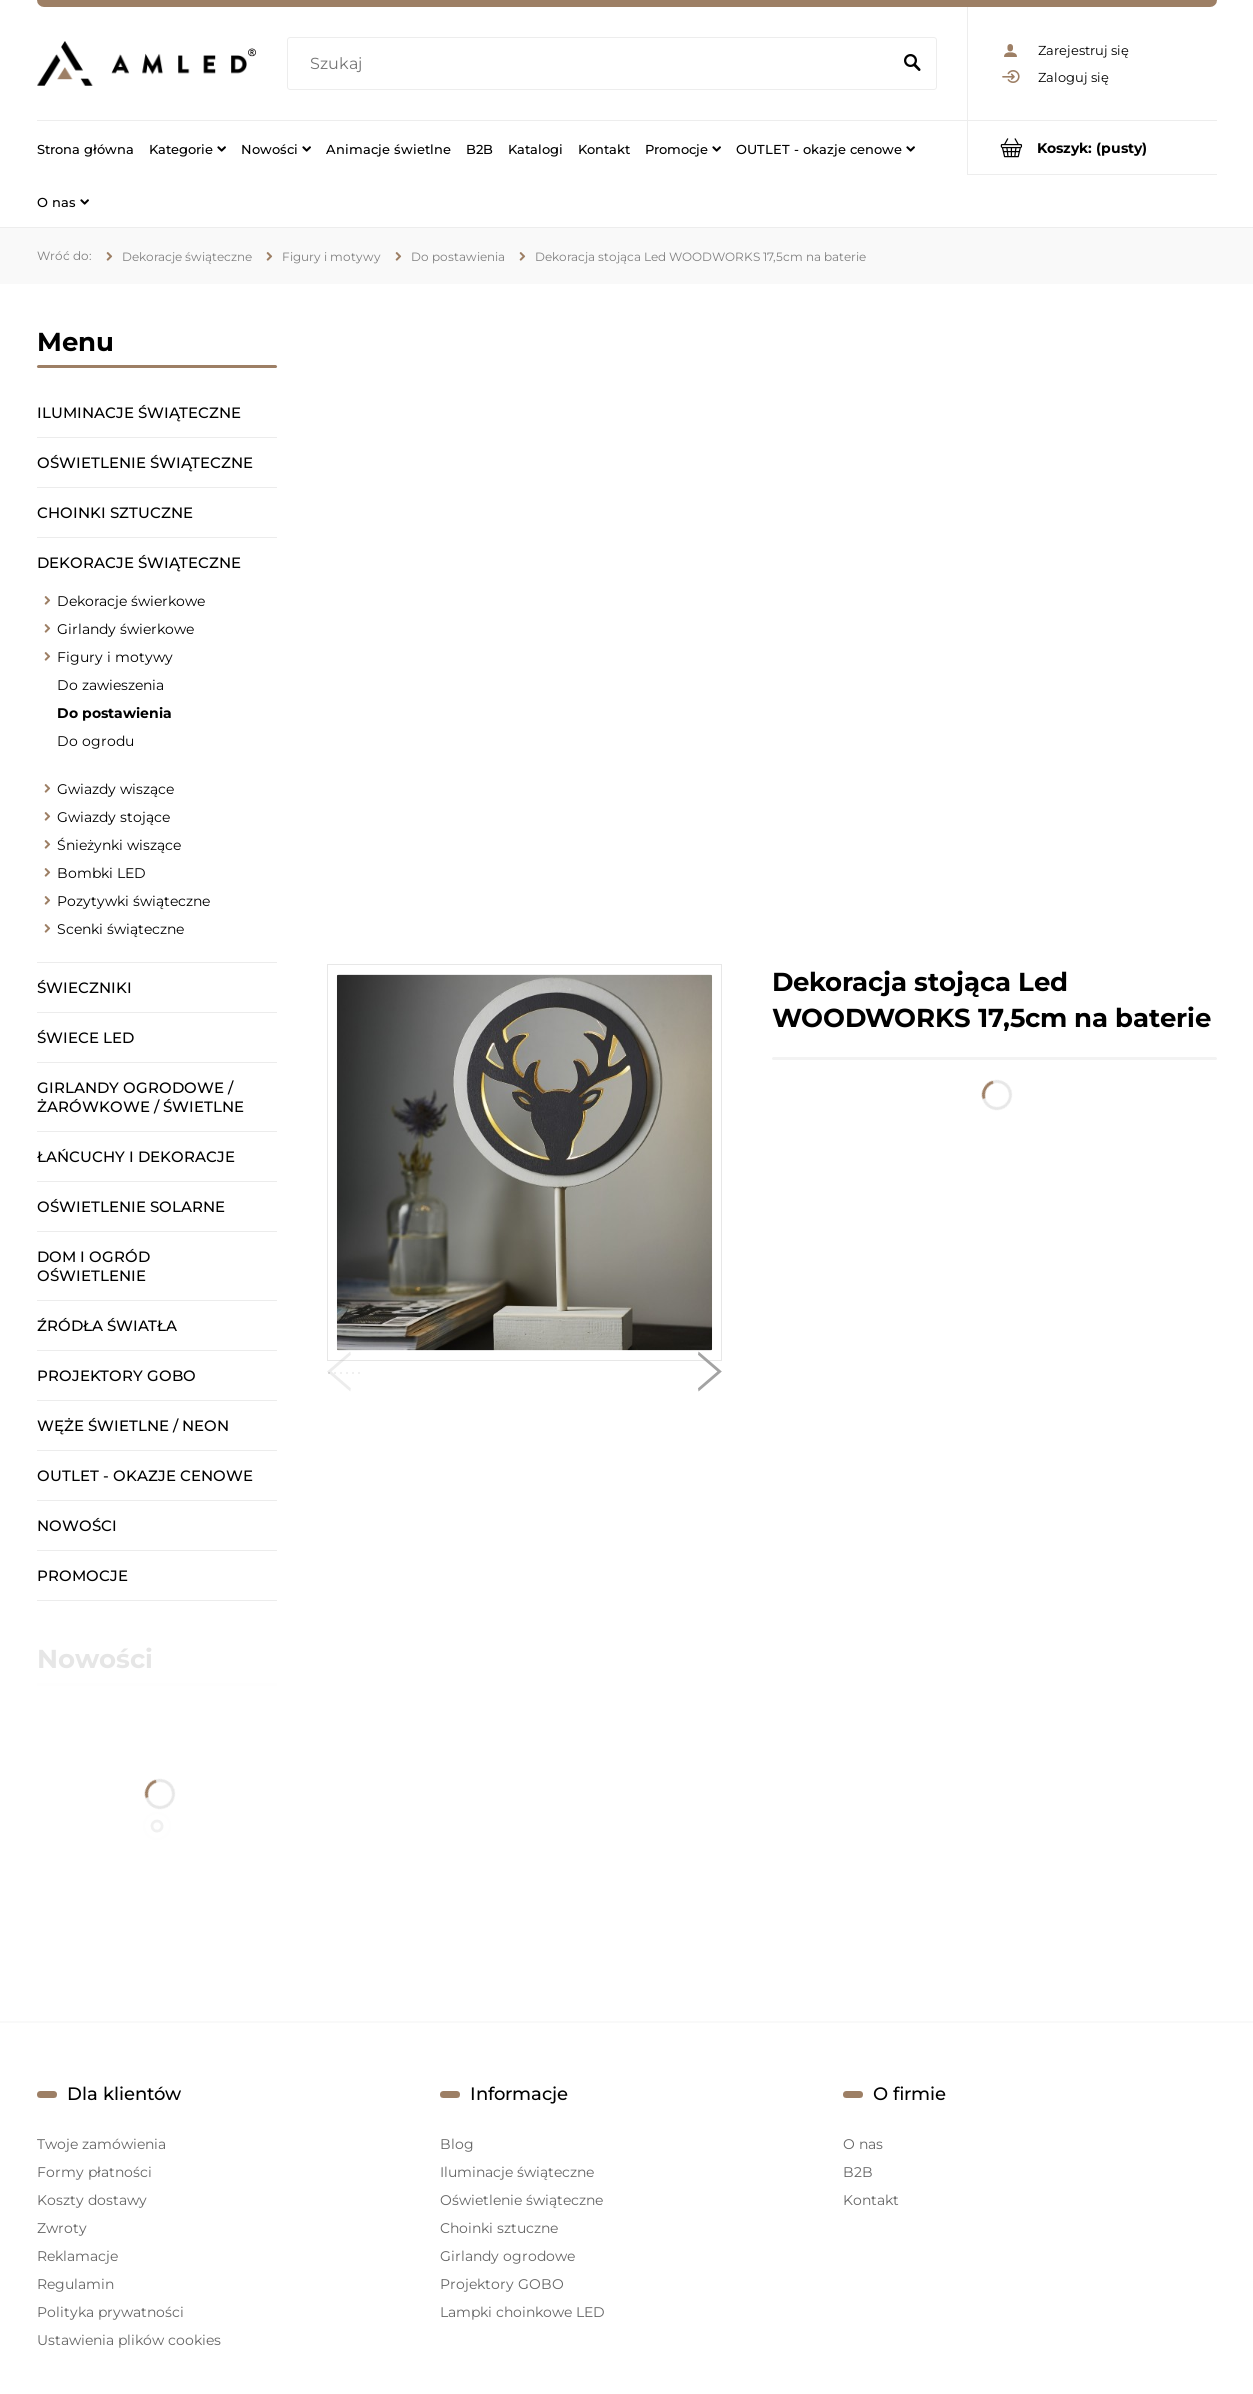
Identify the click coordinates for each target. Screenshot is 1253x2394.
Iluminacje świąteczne (139, 412)
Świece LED (85, 1037)
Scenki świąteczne (120, 929)
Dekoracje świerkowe (131, 601)
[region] (772, 624)
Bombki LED (101, 873)
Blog (457, 2144)
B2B (858, 2172)
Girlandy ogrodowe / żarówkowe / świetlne (140, 1097)
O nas (863, 2144)
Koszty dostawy (92, 2200)
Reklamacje (77, 2256)
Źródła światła (107, 1325)
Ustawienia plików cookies (129, 2340)
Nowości (77, 1525)
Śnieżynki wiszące (119, 845)
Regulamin (75, 2284)
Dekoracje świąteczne (139, 562)
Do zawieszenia (110, 685)
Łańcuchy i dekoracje (136, 1156)
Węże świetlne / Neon (133, 1425)
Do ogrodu (95, 741)
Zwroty (62, 2228)
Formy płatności (94, 2172)
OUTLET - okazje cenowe (145, 1475)
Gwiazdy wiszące (115, 789)
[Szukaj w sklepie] (592, 64)
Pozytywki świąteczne (133, 901)
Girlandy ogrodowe (507, 2256)
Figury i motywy (115, 657)
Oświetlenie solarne (131, 1206)
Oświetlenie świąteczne (145, 462)
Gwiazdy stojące (113, 817)
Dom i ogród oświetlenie (93, 1266)
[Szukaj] (913, 64)
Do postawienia (114, 713)
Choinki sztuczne (115, 512)
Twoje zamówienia (101, 2144)
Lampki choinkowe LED (522, 2312)
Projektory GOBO (116, 1375)
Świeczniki (84, 987)
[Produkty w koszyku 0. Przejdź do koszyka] (1092, 147)
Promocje (82, 1575)
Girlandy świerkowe (125, 629)
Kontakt (871, 2200)
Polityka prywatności (110, 2312)
